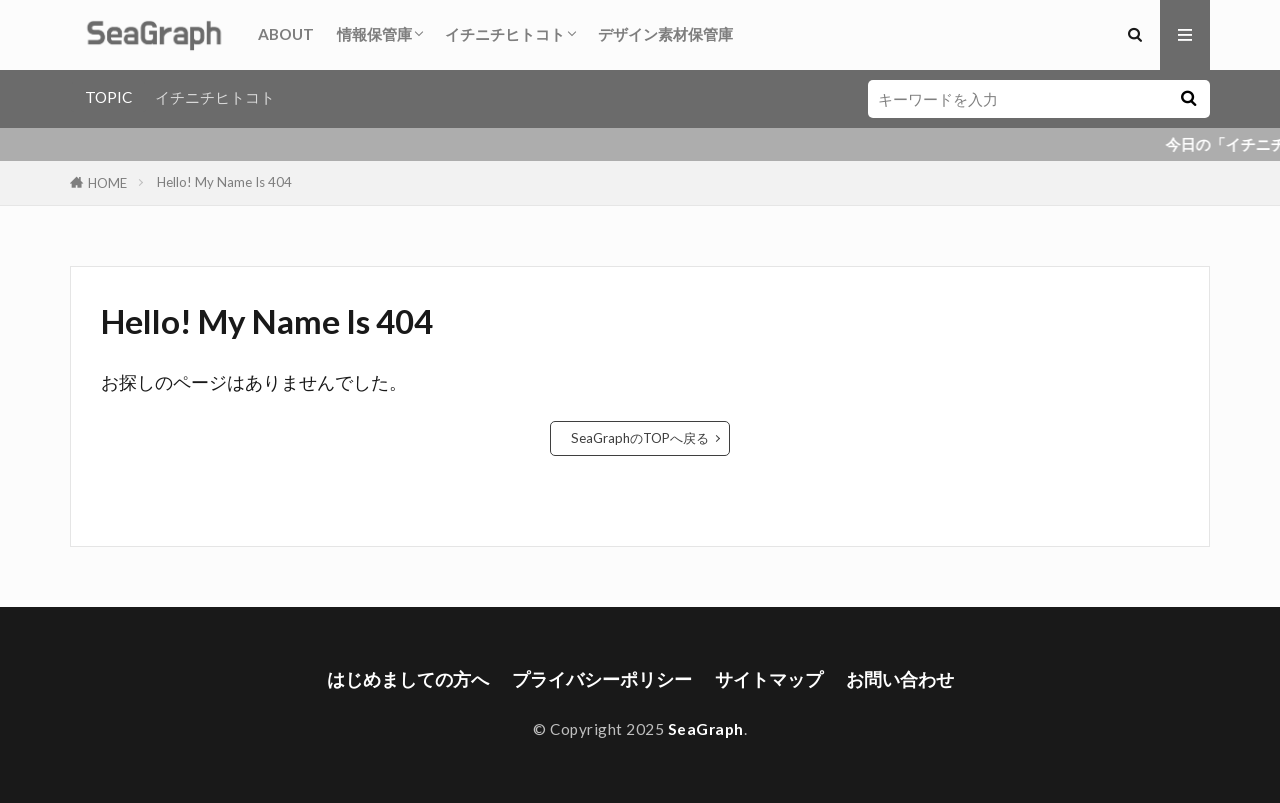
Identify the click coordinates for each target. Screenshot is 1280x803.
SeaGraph (706, 729)
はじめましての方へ (408, 679)
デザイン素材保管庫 (665, 34)
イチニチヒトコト (505, 34)
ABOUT (286, 34)
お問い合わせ (900, 679)
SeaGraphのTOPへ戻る (640, 438)
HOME (107, 183)
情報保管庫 (374, 34)
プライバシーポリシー (602, 679)
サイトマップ (769, 679)
